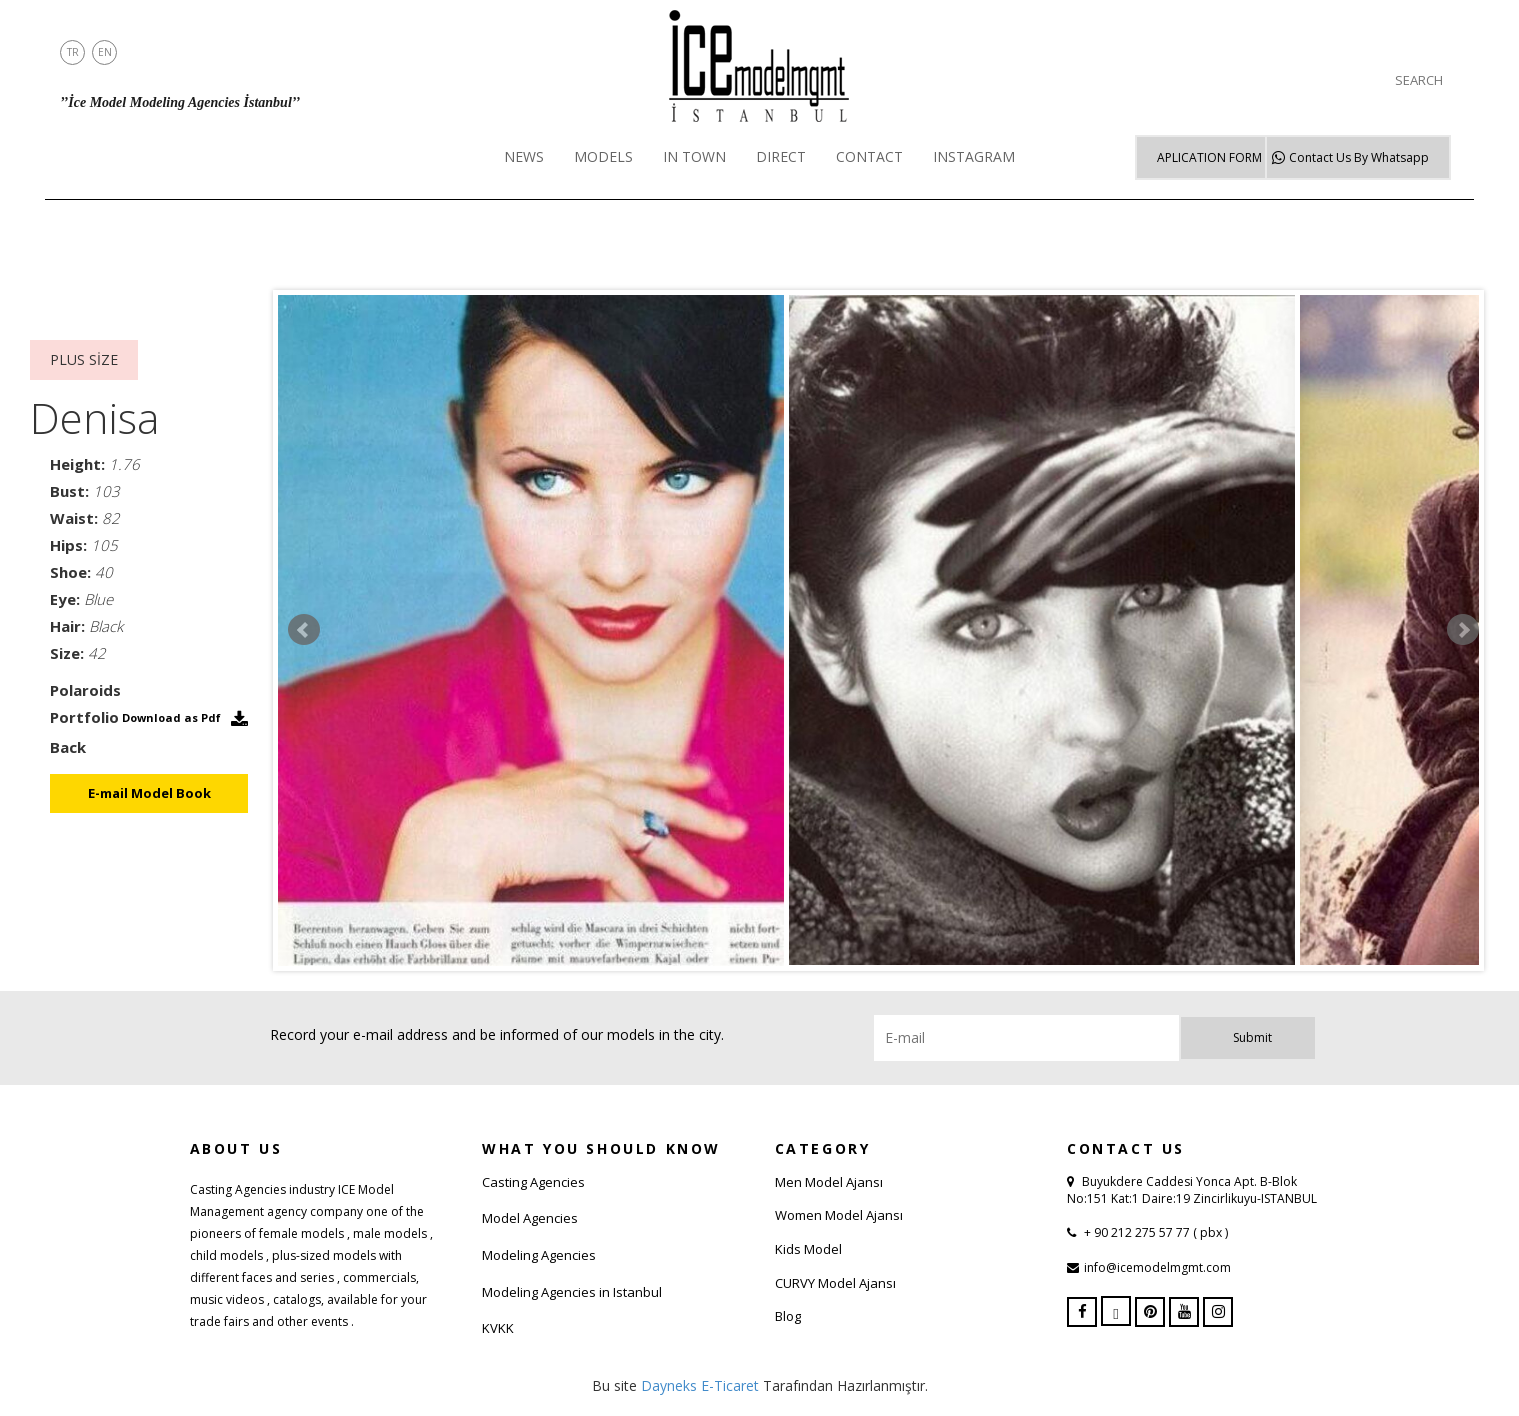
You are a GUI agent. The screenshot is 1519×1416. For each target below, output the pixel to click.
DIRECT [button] (781, 156)
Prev (304, 630)
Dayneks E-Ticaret (700, 1385)
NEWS (524, 156)
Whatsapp (1359, 157)
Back (68, 747)
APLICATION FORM (1209, 157)
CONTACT (869, 156)
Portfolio (84, 717)
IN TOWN (694, 156)
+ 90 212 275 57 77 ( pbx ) (1154, 1232)
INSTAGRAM (974, 156)
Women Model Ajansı (839, 1215)
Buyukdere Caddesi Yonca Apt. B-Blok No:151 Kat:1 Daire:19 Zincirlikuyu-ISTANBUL (1192, 1190)
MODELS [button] (603, 156)
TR (73, 52)
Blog (788, 1316)
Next (1463, 630)
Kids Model (808, 1249)
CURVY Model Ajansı (835, 1283)
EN (105, 52)
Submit (1252, 1037)
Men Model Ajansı (829, 1182)
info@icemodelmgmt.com (1157, 1267)
